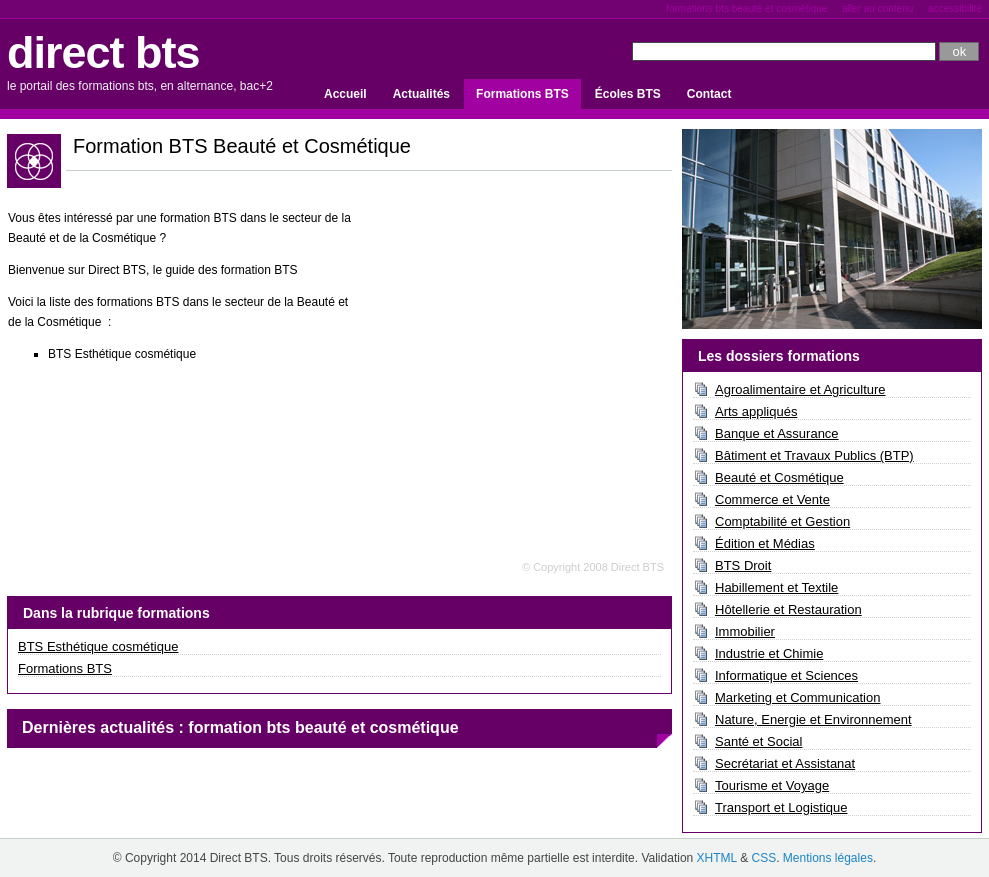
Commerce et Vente (772, 499)
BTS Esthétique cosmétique (98, 646)
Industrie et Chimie (769, 653)
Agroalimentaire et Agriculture (800, 389)
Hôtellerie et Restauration (788, 609)
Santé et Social (758, 741)
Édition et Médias (765, 543)
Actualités (421, 94)
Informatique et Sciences (786, 675)
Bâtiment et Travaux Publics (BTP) (814, 455)
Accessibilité (955, 8)
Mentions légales (828, 858)
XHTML (717, 858)
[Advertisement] (517, 343)
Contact (709, 94)
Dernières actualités (98, 727)
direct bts (103, 52)
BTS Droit (743, 565)
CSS (763, 858)
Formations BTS (522, 94)
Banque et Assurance (777, 433)
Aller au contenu (877, 8)
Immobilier (745, 631)
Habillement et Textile (776, 587)
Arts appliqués (756, 411)
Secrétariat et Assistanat (785, 763)
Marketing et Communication (797, 697)
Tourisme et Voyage (772, 785)
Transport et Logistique (781, 807)
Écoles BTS (628, 94)
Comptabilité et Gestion (782, 521)
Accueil (345, 94)
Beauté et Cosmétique (779, 477)
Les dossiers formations (779, 356)
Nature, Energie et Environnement (813, 719)
